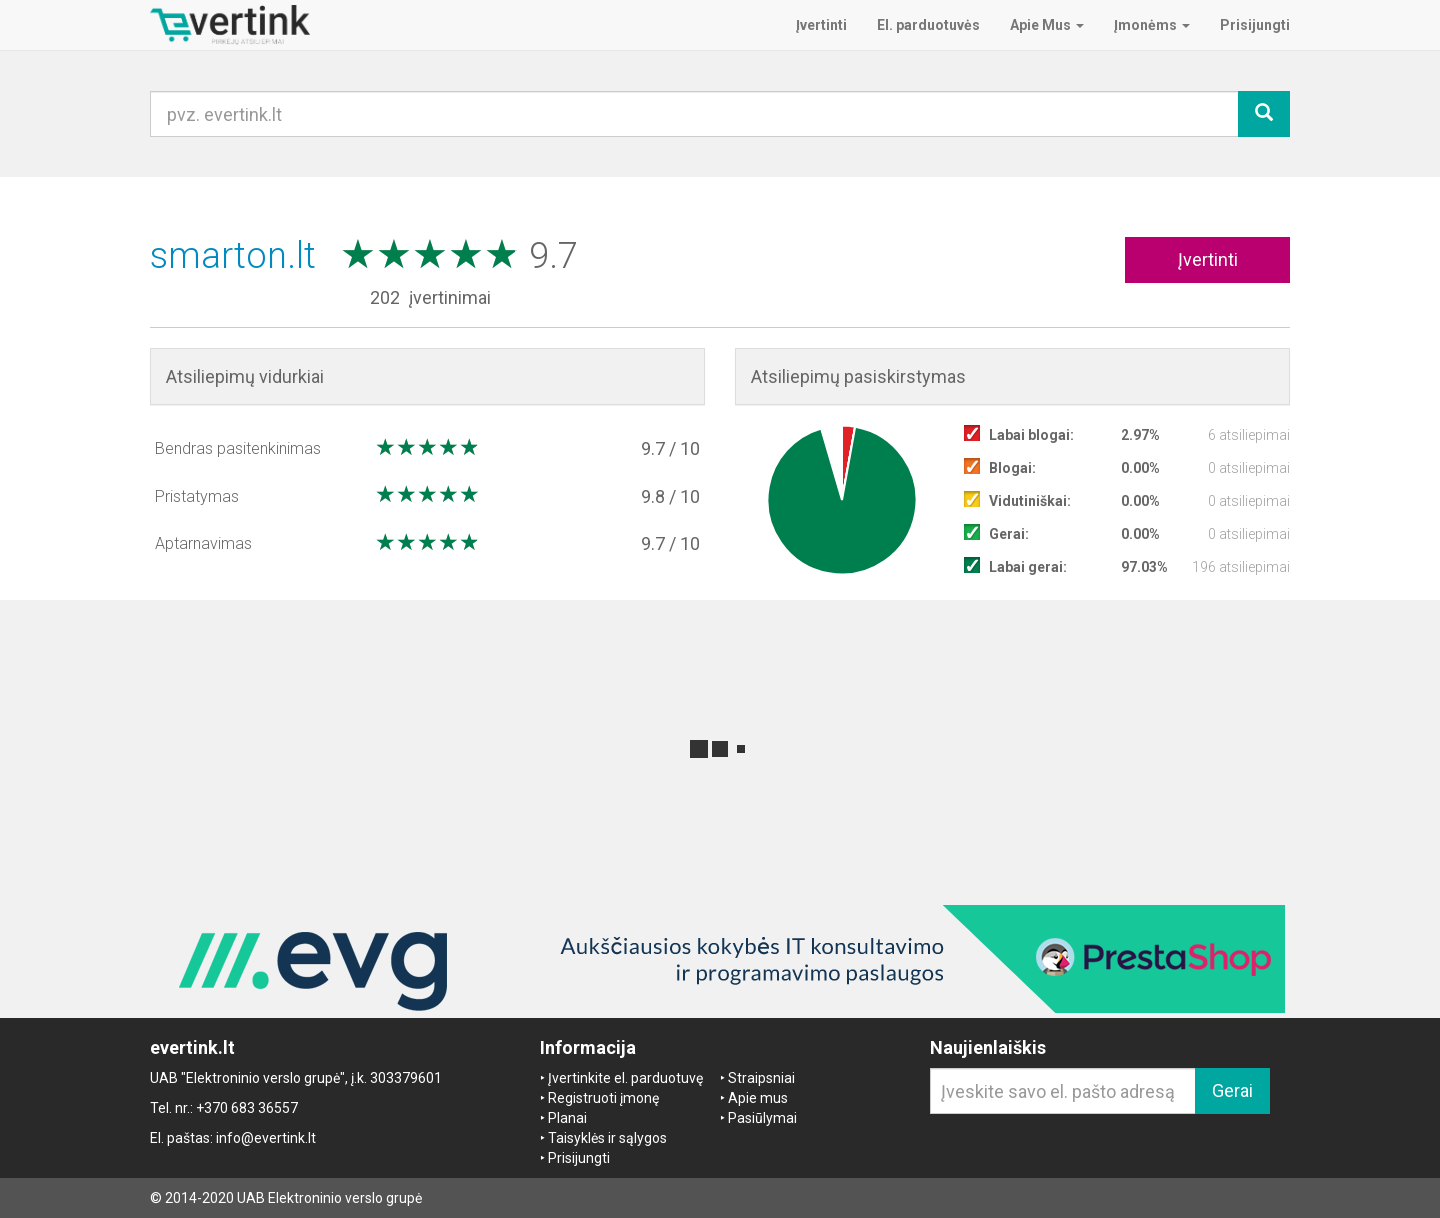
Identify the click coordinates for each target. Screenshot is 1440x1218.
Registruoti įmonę (603, 1098)
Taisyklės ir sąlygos (607, 1138)
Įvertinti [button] (1208, 259)
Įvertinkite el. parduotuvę (625, 1078)
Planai (567, 1118)
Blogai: (1012, 468)
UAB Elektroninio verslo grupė (329, 1198)
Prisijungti (579, 1158)
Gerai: (1009, 534)
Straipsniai (761, 1078)
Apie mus (758, 1098)
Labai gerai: (1028, 567)
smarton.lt (237, 256)
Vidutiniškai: (1030, 501)
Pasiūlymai (762, 1118)
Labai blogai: (1031, 435)
